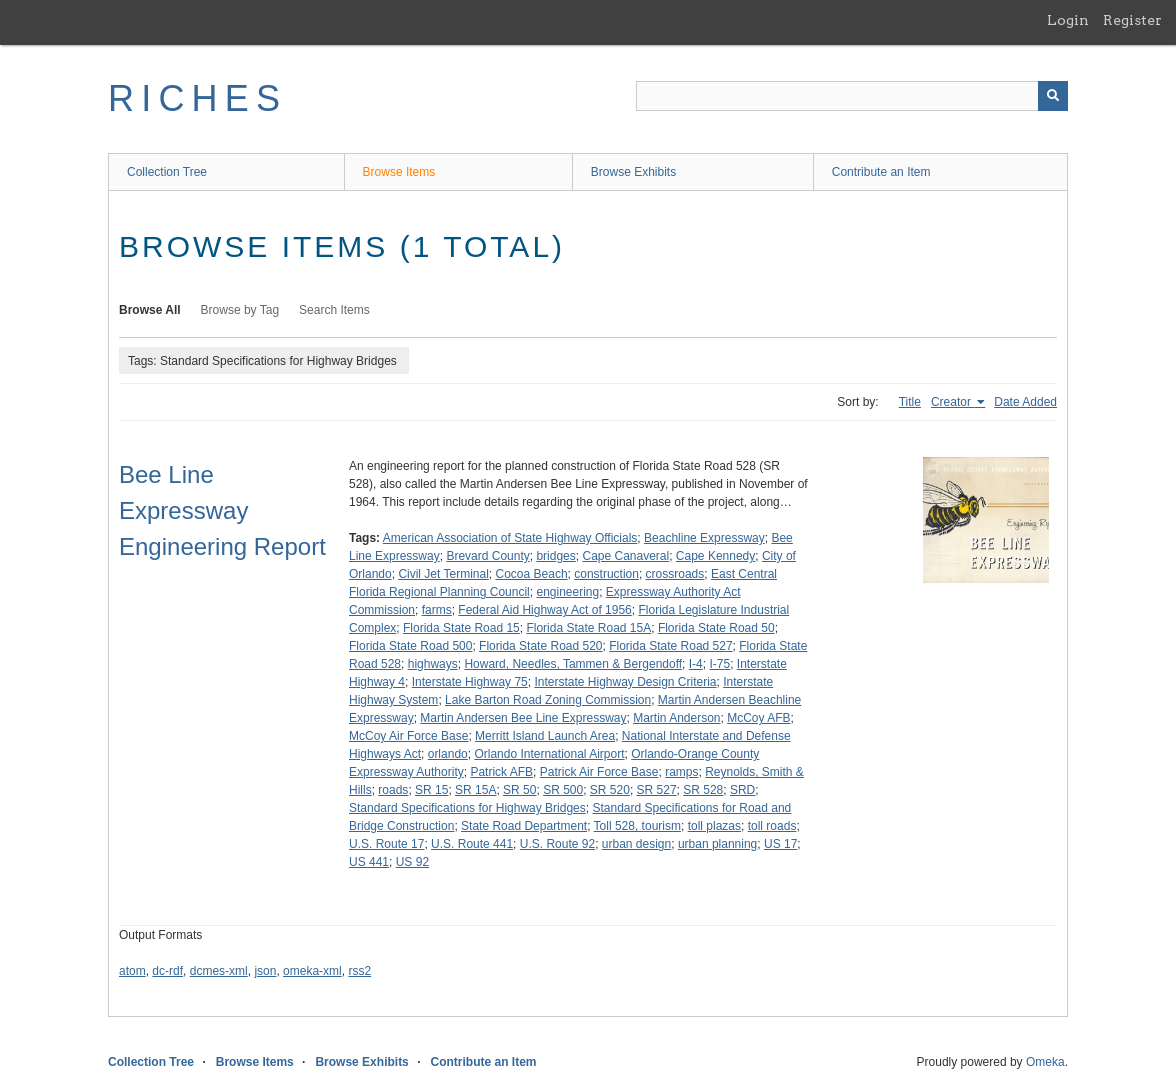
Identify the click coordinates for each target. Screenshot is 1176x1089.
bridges (555, 556)
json (265, 971)
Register (1132, 20)
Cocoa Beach (532, 574)
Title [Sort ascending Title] (910, 402)
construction (606, 574)
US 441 (369, 862)
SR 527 (657, 790)
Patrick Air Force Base (599, 772)
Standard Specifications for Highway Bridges (467, 808)
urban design (636, 844)
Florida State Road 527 (670, 646)
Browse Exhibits (633, 172)
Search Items (334, 310)
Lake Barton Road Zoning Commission (548, 700)
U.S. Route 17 (386, 844)
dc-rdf (167, 971)
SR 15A (475, 790)
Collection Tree (167, 172)
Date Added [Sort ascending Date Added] (1025, 402)
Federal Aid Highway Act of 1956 (544, 610)
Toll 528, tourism (637, 826)
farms (437, 610)
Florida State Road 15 (461, 628)
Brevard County (487, 556)
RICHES (197, 98)
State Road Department (524, 826)
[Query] (852, 96)
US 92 (412, 862)
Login (1068, 20)
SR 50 (519, 790)
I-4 (696, 664)
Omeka (1045, 1062)
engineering (567, 592)
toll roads (772, 826)
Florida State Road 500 (410, 646)
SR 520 (610, 790)
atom (132, 971)
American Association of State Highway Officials (510, 538)
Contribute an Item (881, 172)
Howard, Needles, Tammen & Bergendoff (573, 664)
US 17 (780, 844)
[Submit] (1053, 96)
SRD (742, 790)
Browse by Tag (240, 310)
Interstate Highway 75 (470, 682)
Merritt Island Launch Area (545, 736)
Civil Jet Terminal (443, 574)
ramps (681, 772)
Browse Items (399, 172)
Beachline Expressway (704, 538)
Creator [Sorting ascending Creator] (952, 402)
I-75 (719, 664)
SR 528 (703, 790)
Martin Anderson (676, 718)
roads (393, 790)
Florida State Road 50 (716, 628)
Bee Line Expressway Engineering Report (222, 510)
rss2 (359, 971)
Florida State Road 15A (588, 628)
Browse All (150, 310)
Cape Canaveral (625, 556)
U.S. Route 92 (557, 844)
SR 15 (431, 790)
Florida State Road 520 (540, 646)
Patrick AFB (501, 772)
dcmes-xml (219, 971)
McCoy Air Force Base (408, 736)
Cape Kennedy (715, 556)
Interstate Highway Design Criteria (625, 682)
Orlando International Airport (549, 754)
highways (433, 664)
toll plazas (714, 826)
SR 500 (563, 790)
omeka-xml (312, 971)
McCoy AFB (758, 718)
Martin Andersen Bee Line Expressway (523, 718)
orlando (448, 754)
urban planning (717, 844)
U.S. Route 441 (472, 844)
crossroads (675, 574)
